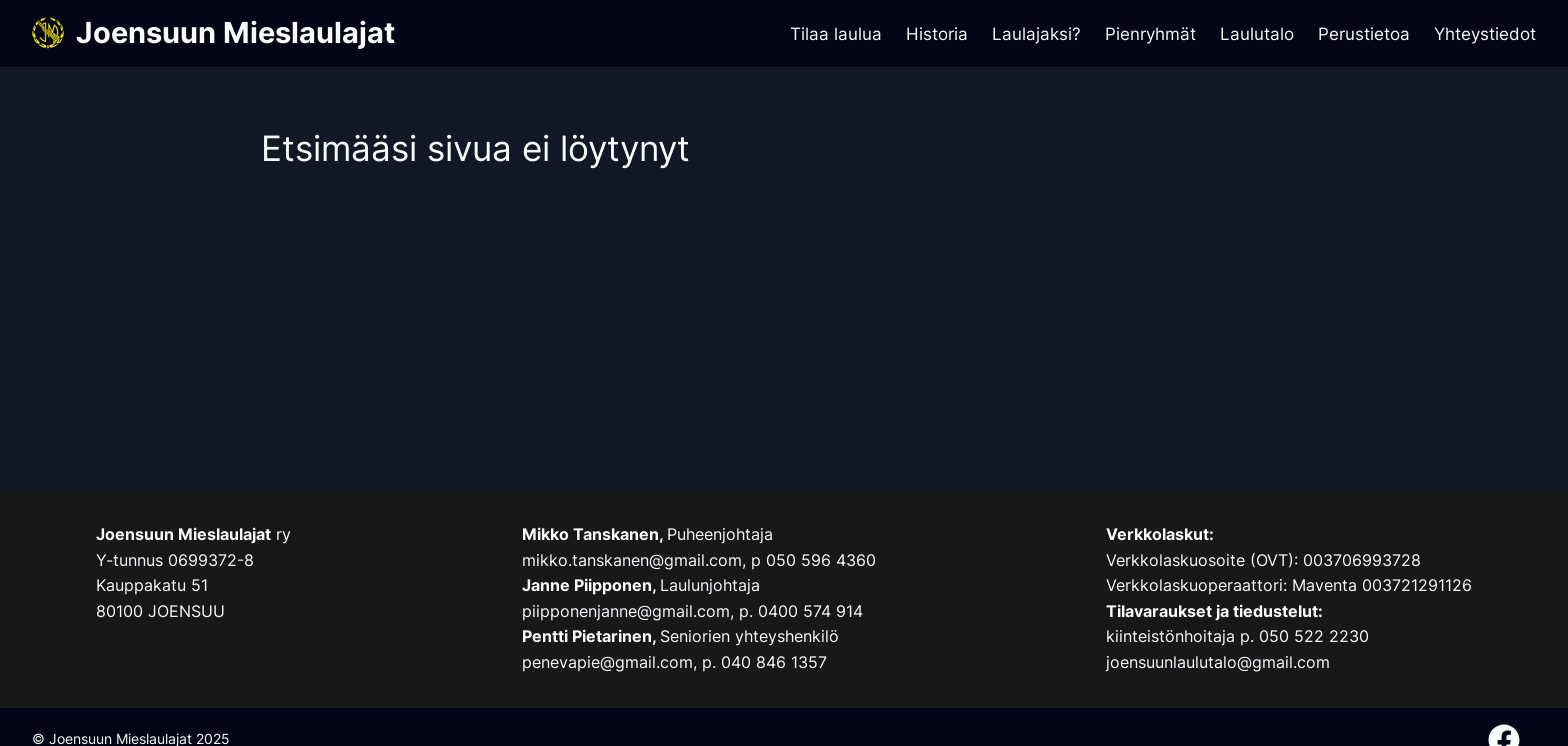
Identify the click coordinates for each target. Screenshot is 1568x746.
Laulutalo (1257, 34)
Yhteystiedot (1485, 34)
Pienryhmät (1150, 34)
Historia (937, 34)
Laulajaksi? (1036, 34)
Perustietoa (1364, 34)
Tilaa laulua (836, 34)
